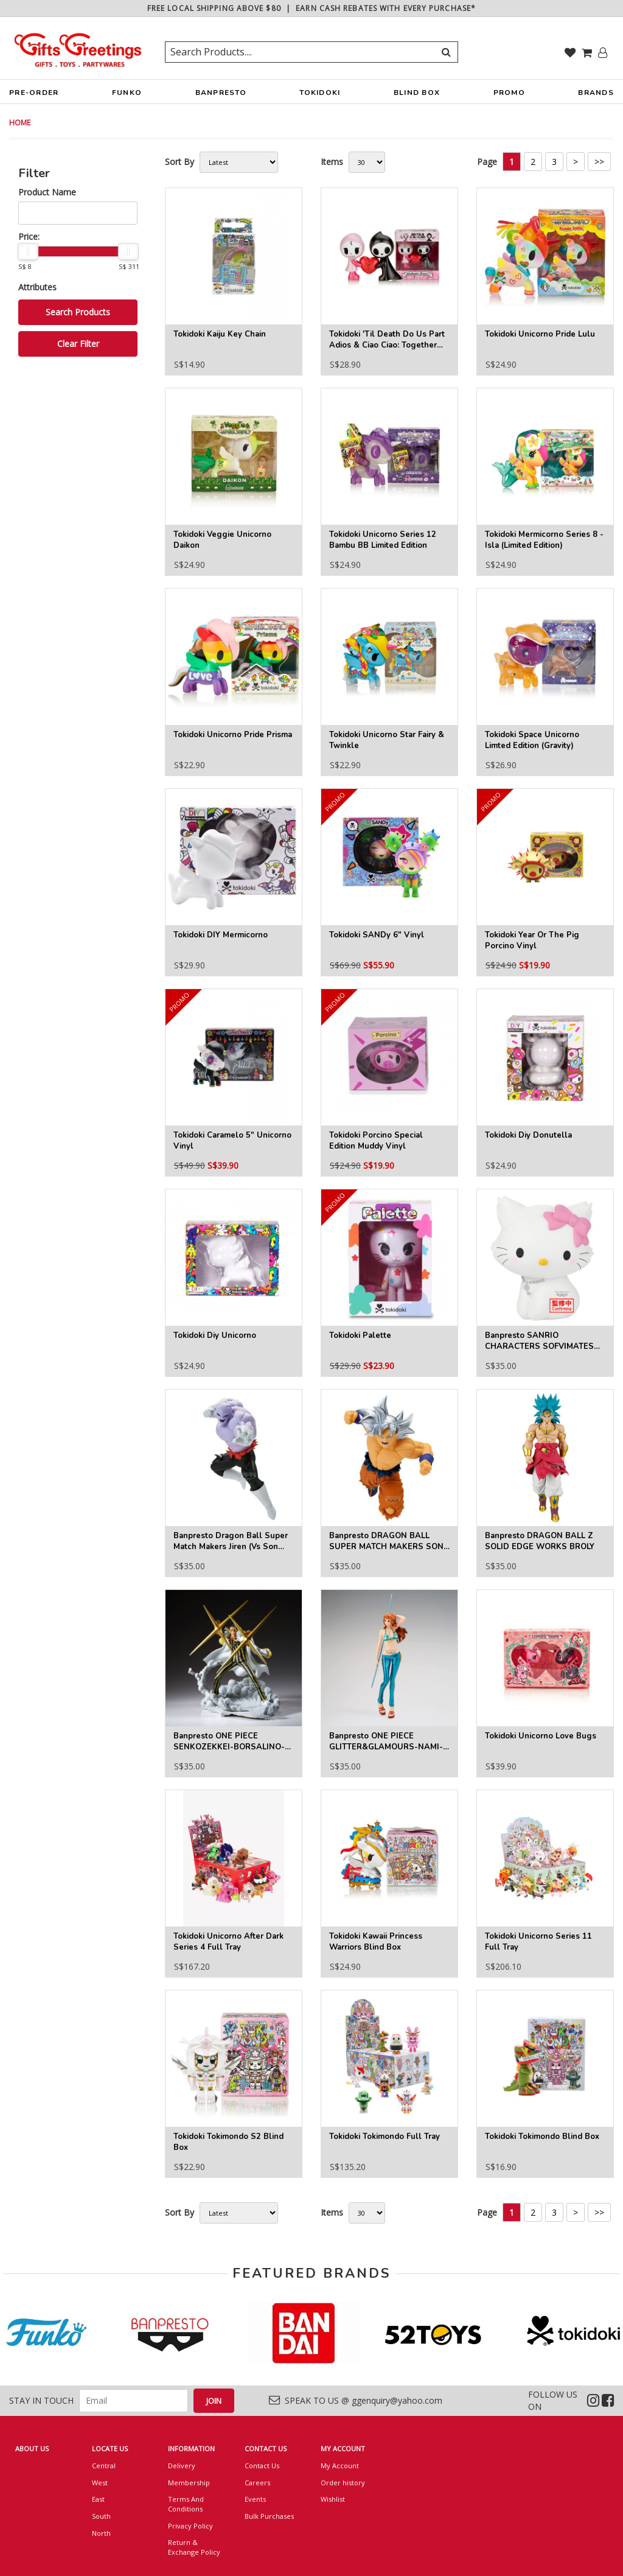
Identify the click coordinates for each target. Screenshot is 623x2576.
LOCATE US (110, 2448)
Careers (257, 2482)
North (101, 2533)
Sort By (179, 161)
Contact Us (262, 2465)
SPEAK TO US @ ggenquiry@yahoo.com (355, 2400)
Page (487, 161)
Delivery (181, 2465)
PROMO (509, 92)
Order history (343, 2482)
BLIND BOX (417, 92)
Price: (29, 236)
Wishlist (333, 2499)
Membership (189, 2482)
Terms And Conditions (186, 2503)
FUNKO (127, 95)
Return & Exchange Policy (194, 2547)
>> (599, 161)
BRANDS (596, 95)
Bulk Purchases (269, 2516)
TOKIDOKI (319, 95)
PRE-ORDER (33, 95)
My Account (340, 2465)
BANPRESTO (220, 95)
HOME (19, 122)
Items (332, 161)
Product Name (47, 192)
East (98, 2499)
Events (255, 2499)
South (101, 2516)
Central (104, 2465)
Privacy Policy (190, 2525)
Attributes (37, 287)
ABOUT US (32, 2448)
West (100, 2482)
